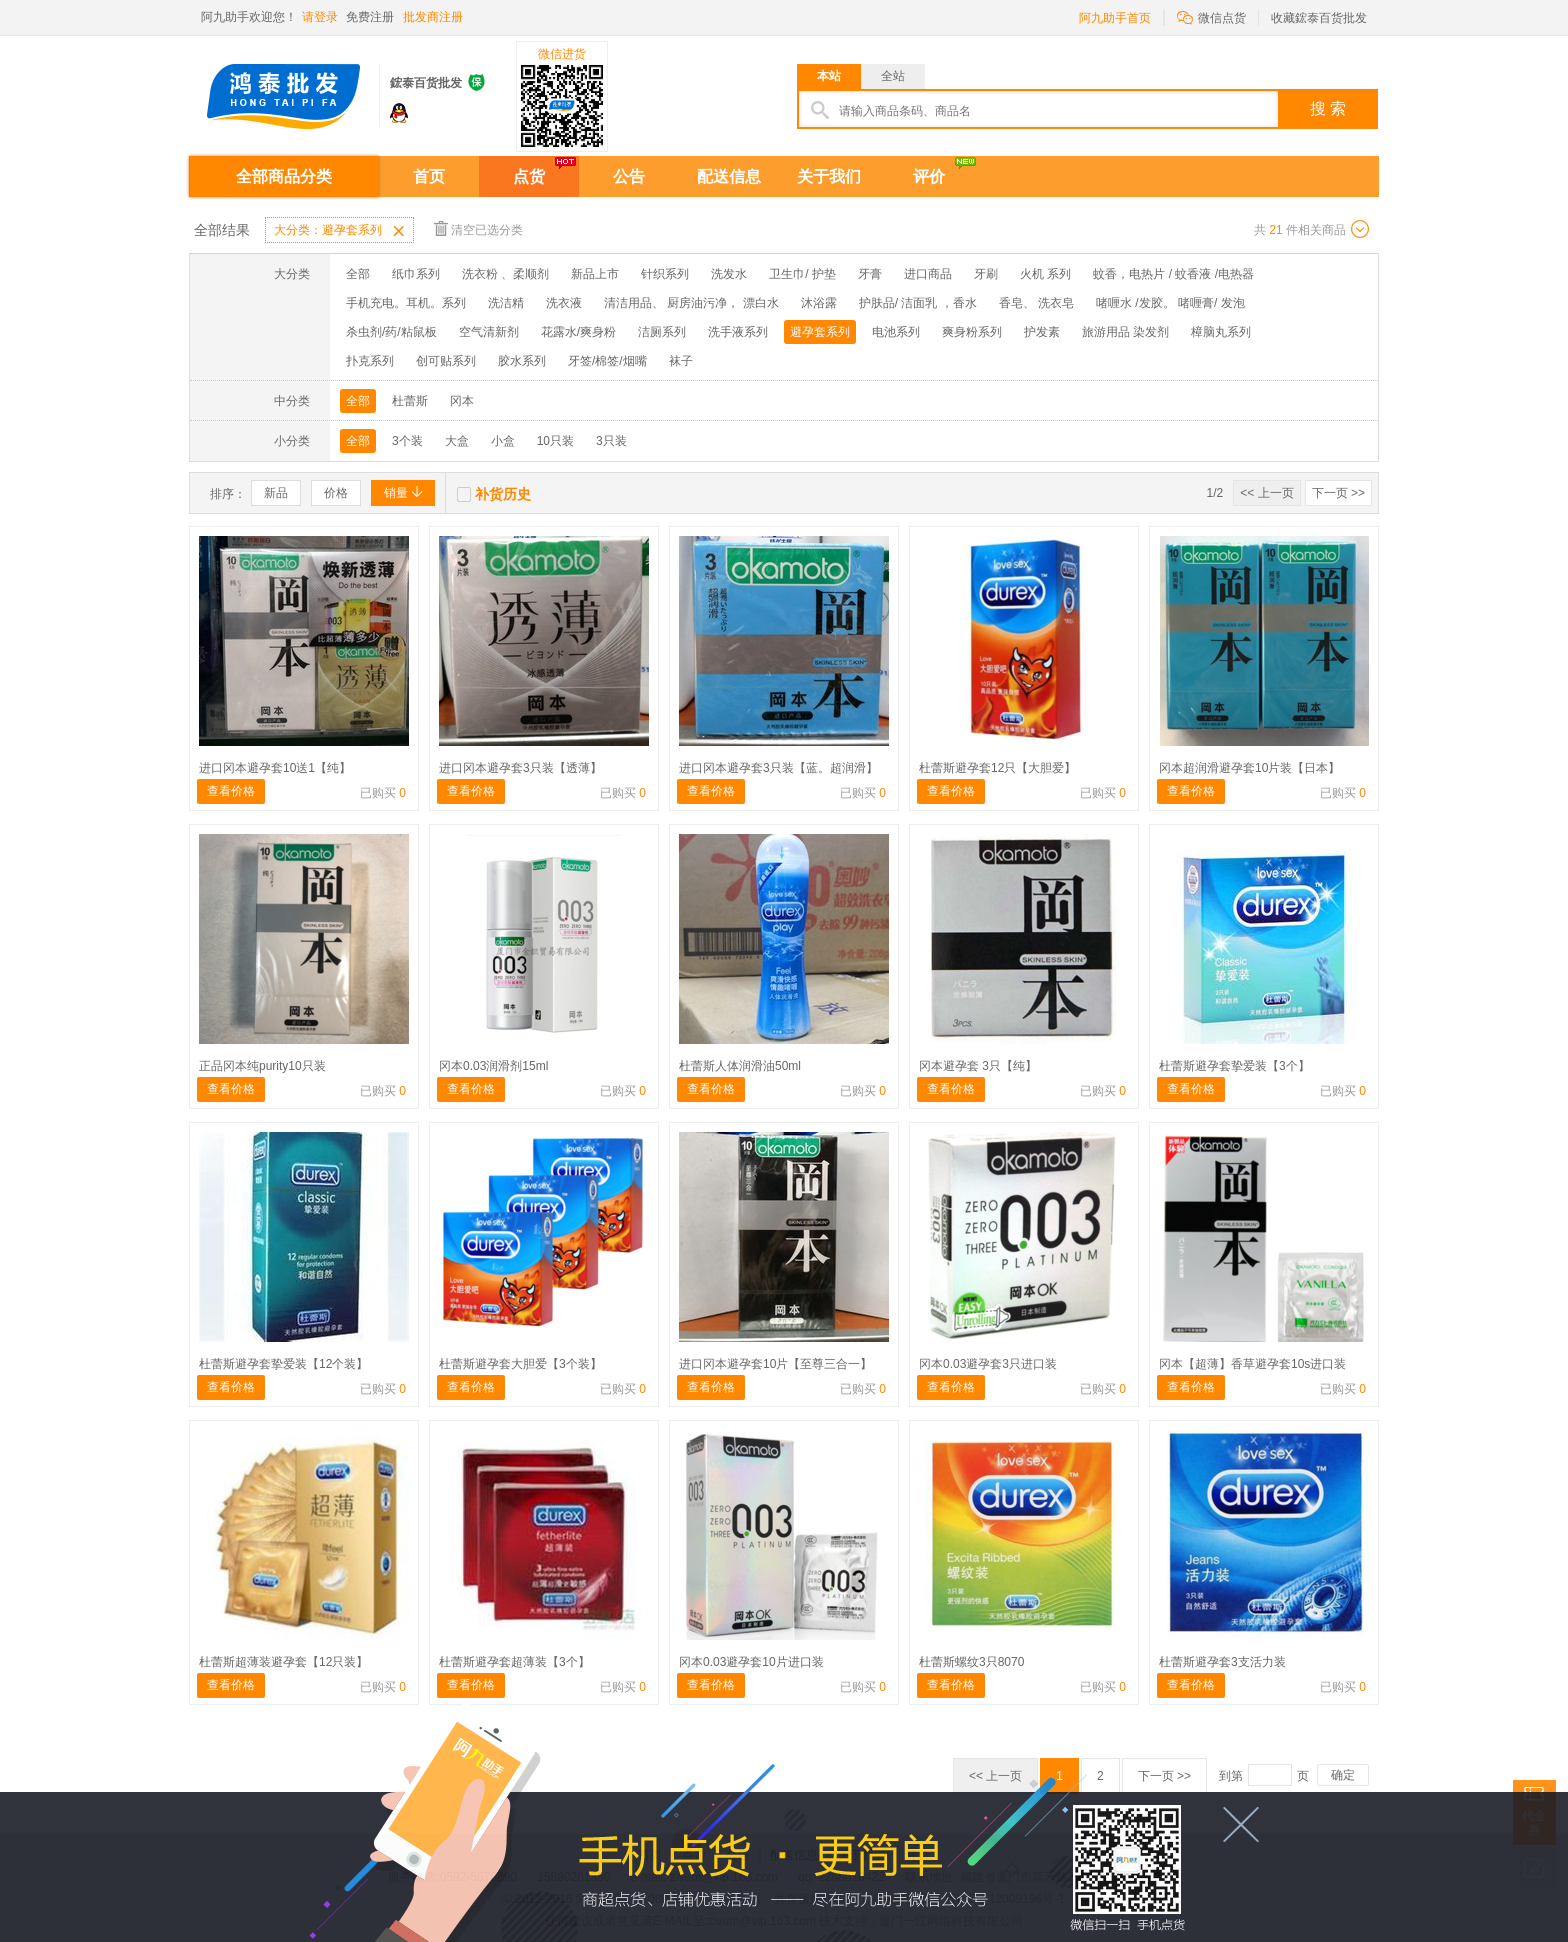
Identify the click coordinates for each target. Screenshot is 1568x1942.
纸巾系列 (416, 274)
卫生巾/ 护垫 (802, 274)
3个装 (407, 441)
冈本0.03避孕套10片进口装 (751, 1662)
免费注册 (370, 17)
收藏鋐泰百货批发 (1319, 18)
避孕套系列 (820, 332)
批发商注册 (433, 17)
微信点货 (1211, 16)
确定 (1343, 1775)
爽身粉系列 (972, 332)
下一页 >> (1338, 493)
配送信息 (729, 176)
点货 (529, 176)
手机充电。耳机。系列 (406, 303)
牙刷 (986, 274)
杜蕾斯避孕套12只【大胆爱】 (997, 768)
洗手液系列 (738, 332)
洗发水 (729, 274)
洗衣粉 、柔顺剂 (505, 274)
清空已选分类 (478, 228)
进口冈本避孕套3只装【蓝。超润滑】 (778, 768)
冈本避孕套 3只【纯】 (978, 1066)
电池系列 (896, 332)
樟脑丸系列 (1221, 332)
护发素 (1042, 332)
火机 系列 (1045, 274)
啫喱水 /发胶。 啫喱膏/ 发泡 (1170, 303)
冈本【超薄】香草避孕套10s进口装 (1252, 1364)
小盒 (503, 441)
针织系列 (665, 274)
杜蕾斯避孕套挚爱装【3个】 (1234, 1066)
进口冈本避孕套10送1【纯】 (275, 768)
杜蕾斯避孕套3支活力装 (1222, 1662)
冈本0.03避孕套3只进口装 (988, 1364)
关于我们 (829, 176)
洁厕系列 (662, 332)
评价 (929, 176)
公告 (629, 176)
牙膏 (870, 274)
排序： (228, 494)
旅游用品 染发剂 (1125, 332)
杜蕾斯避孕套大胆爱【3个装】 (520, 1364)
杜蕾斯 (410, 401)
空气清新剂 (489, 332)
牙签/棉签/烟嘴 (607, 361)
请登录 (320, 17)
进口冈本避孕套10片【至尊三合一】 (775, 1364)
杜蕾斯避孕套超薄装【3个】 (514, 1662)
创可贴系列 (446, 361)
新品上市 (595, 274)
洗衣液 (564, 303)
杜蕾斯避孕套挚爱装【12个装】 (283, 1364)
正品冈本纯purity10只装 (262, 1066)
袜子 (681, 361)
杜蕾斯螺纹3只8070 (971, 1662)
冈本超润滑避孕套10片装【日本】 (1249, 768)
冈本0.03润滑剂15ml (493, 1066)
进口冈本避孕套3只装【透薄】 (520, 768)
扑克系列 (370, 361)
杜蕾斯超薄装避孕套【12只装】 (283, 1662)
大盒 (457, 441)
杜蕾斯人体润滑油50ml (740, 1066)
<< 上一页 (1266, 493)
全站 (893, 76)
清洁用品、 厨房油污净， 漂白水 (691, 303)
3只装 (611, 441)
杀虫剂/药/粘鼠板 (391, 332)
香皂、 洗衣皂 (1036, 303)
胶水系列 (522, 361)
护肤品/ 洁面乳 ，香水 (918, 303)
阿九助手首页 (1115, 18)
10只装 (555, 441)
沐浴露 (819, 303)
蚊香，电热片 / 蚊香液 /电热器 (1173, 274)
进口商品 (928, 274)
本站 (829, 76)
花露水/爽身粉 (578, 332)
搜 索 (1328, 108)
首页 (429, 176)
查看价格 (231, 791)
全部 (358, 274)
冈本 (462, 401)
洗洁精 (506, 303)
